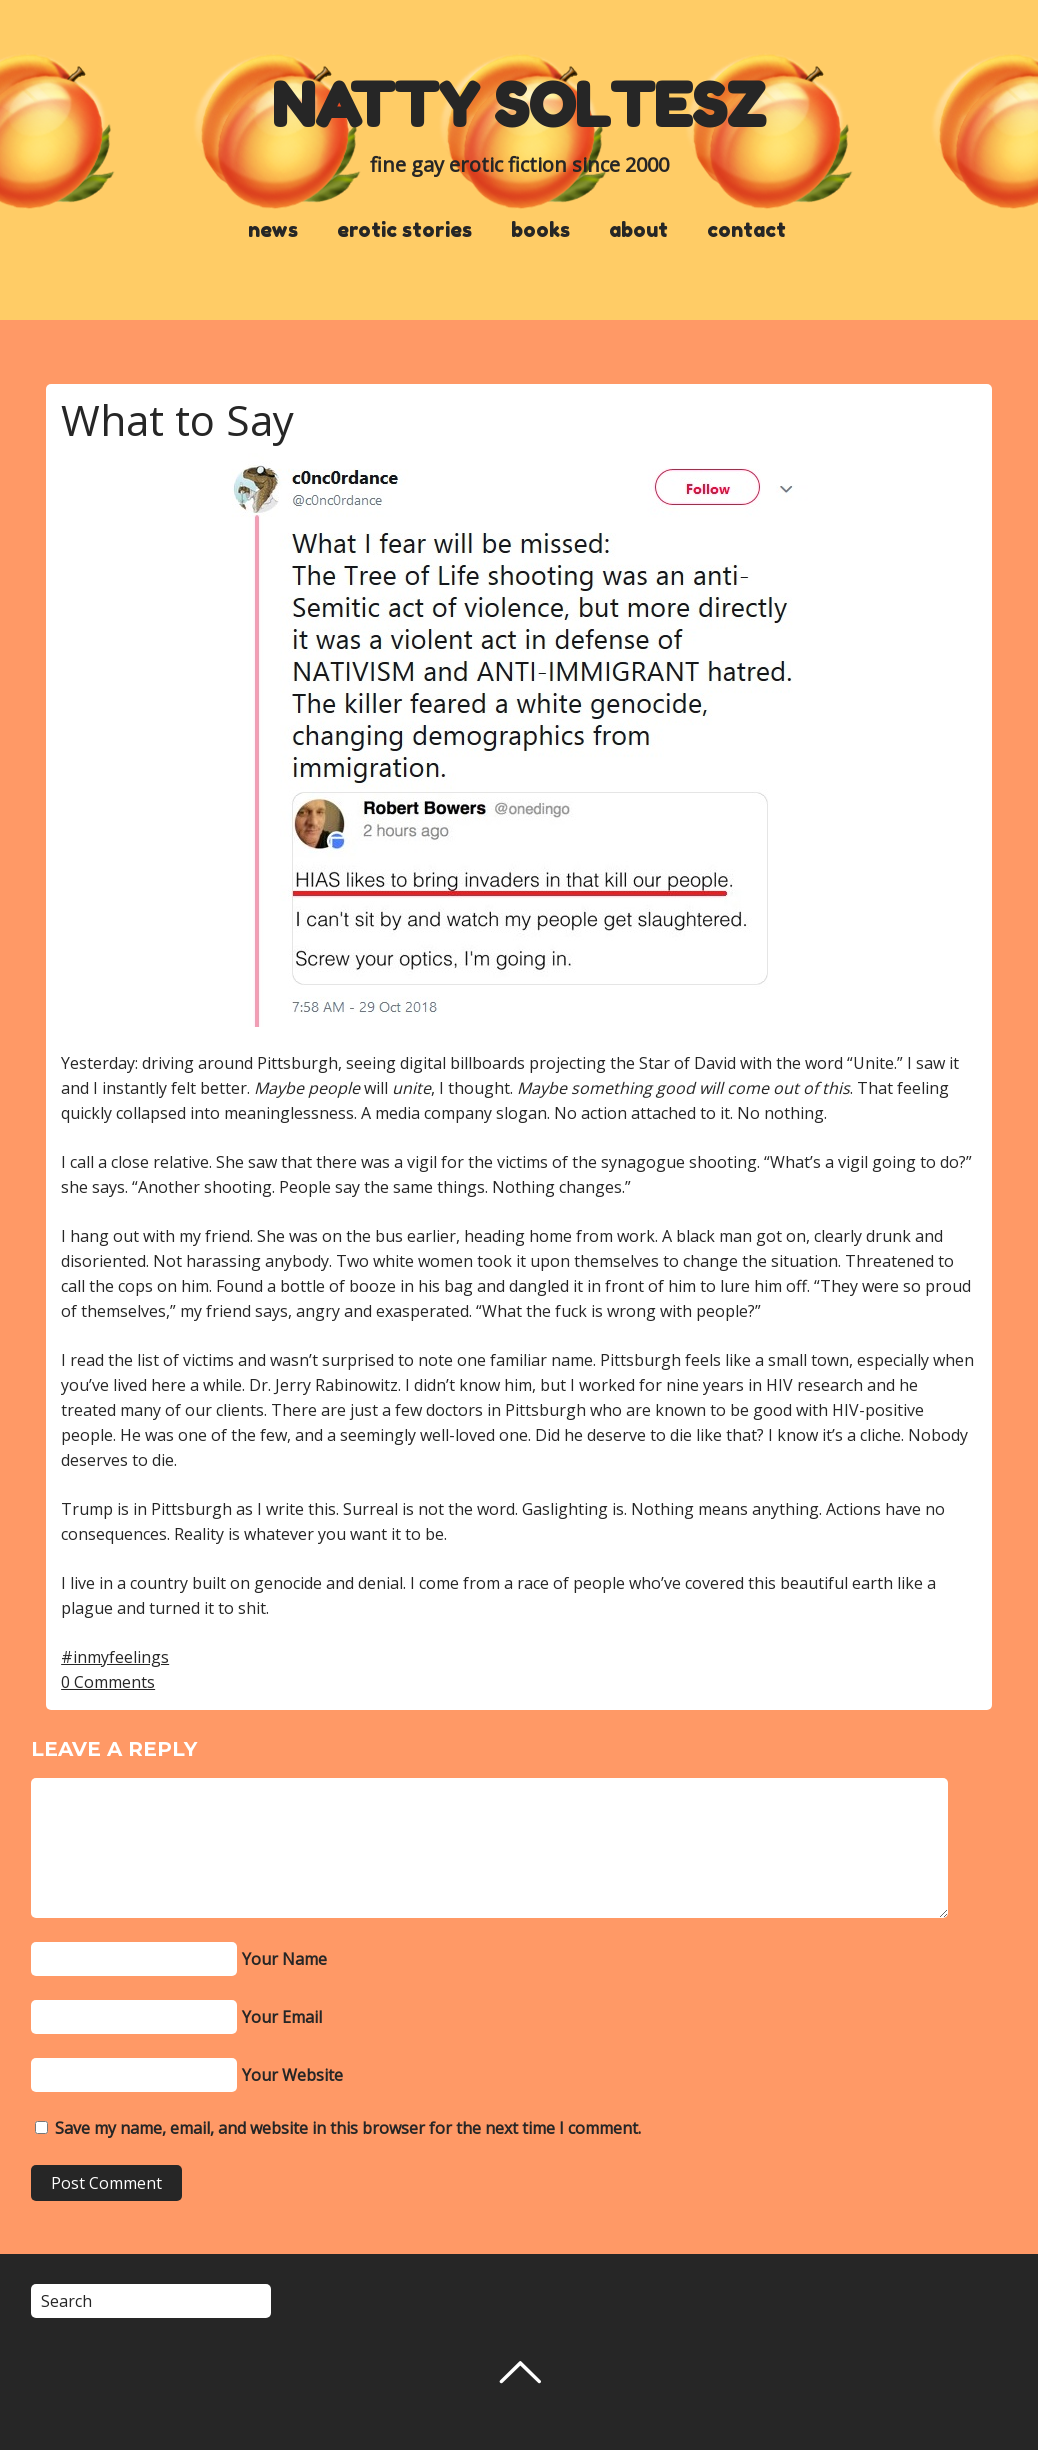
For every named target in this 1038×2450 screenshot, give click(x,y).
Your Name (284, 1959)
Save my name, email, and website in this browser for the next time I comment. (348, 2128)
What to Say (177, 419)
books (540, 230)
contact (746, 230)
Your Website (292, 2075)
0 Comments (108, 1682)
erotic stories (404, 230)
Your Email (282, 2017)
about (638, 230)
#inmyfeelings (115, 1657)
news (273, 230)
